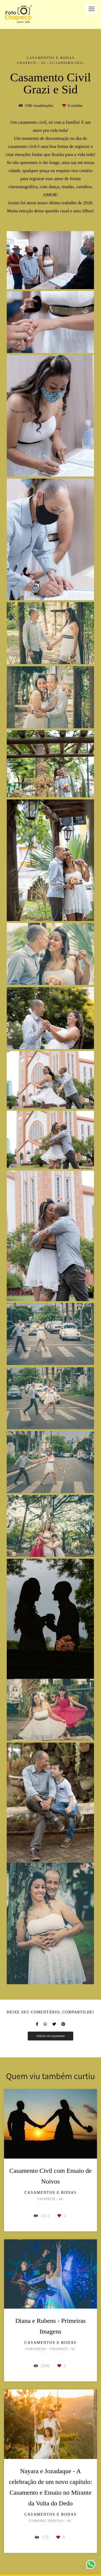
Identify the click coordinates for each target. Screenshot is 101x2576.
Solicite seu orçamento (50, 2036)
